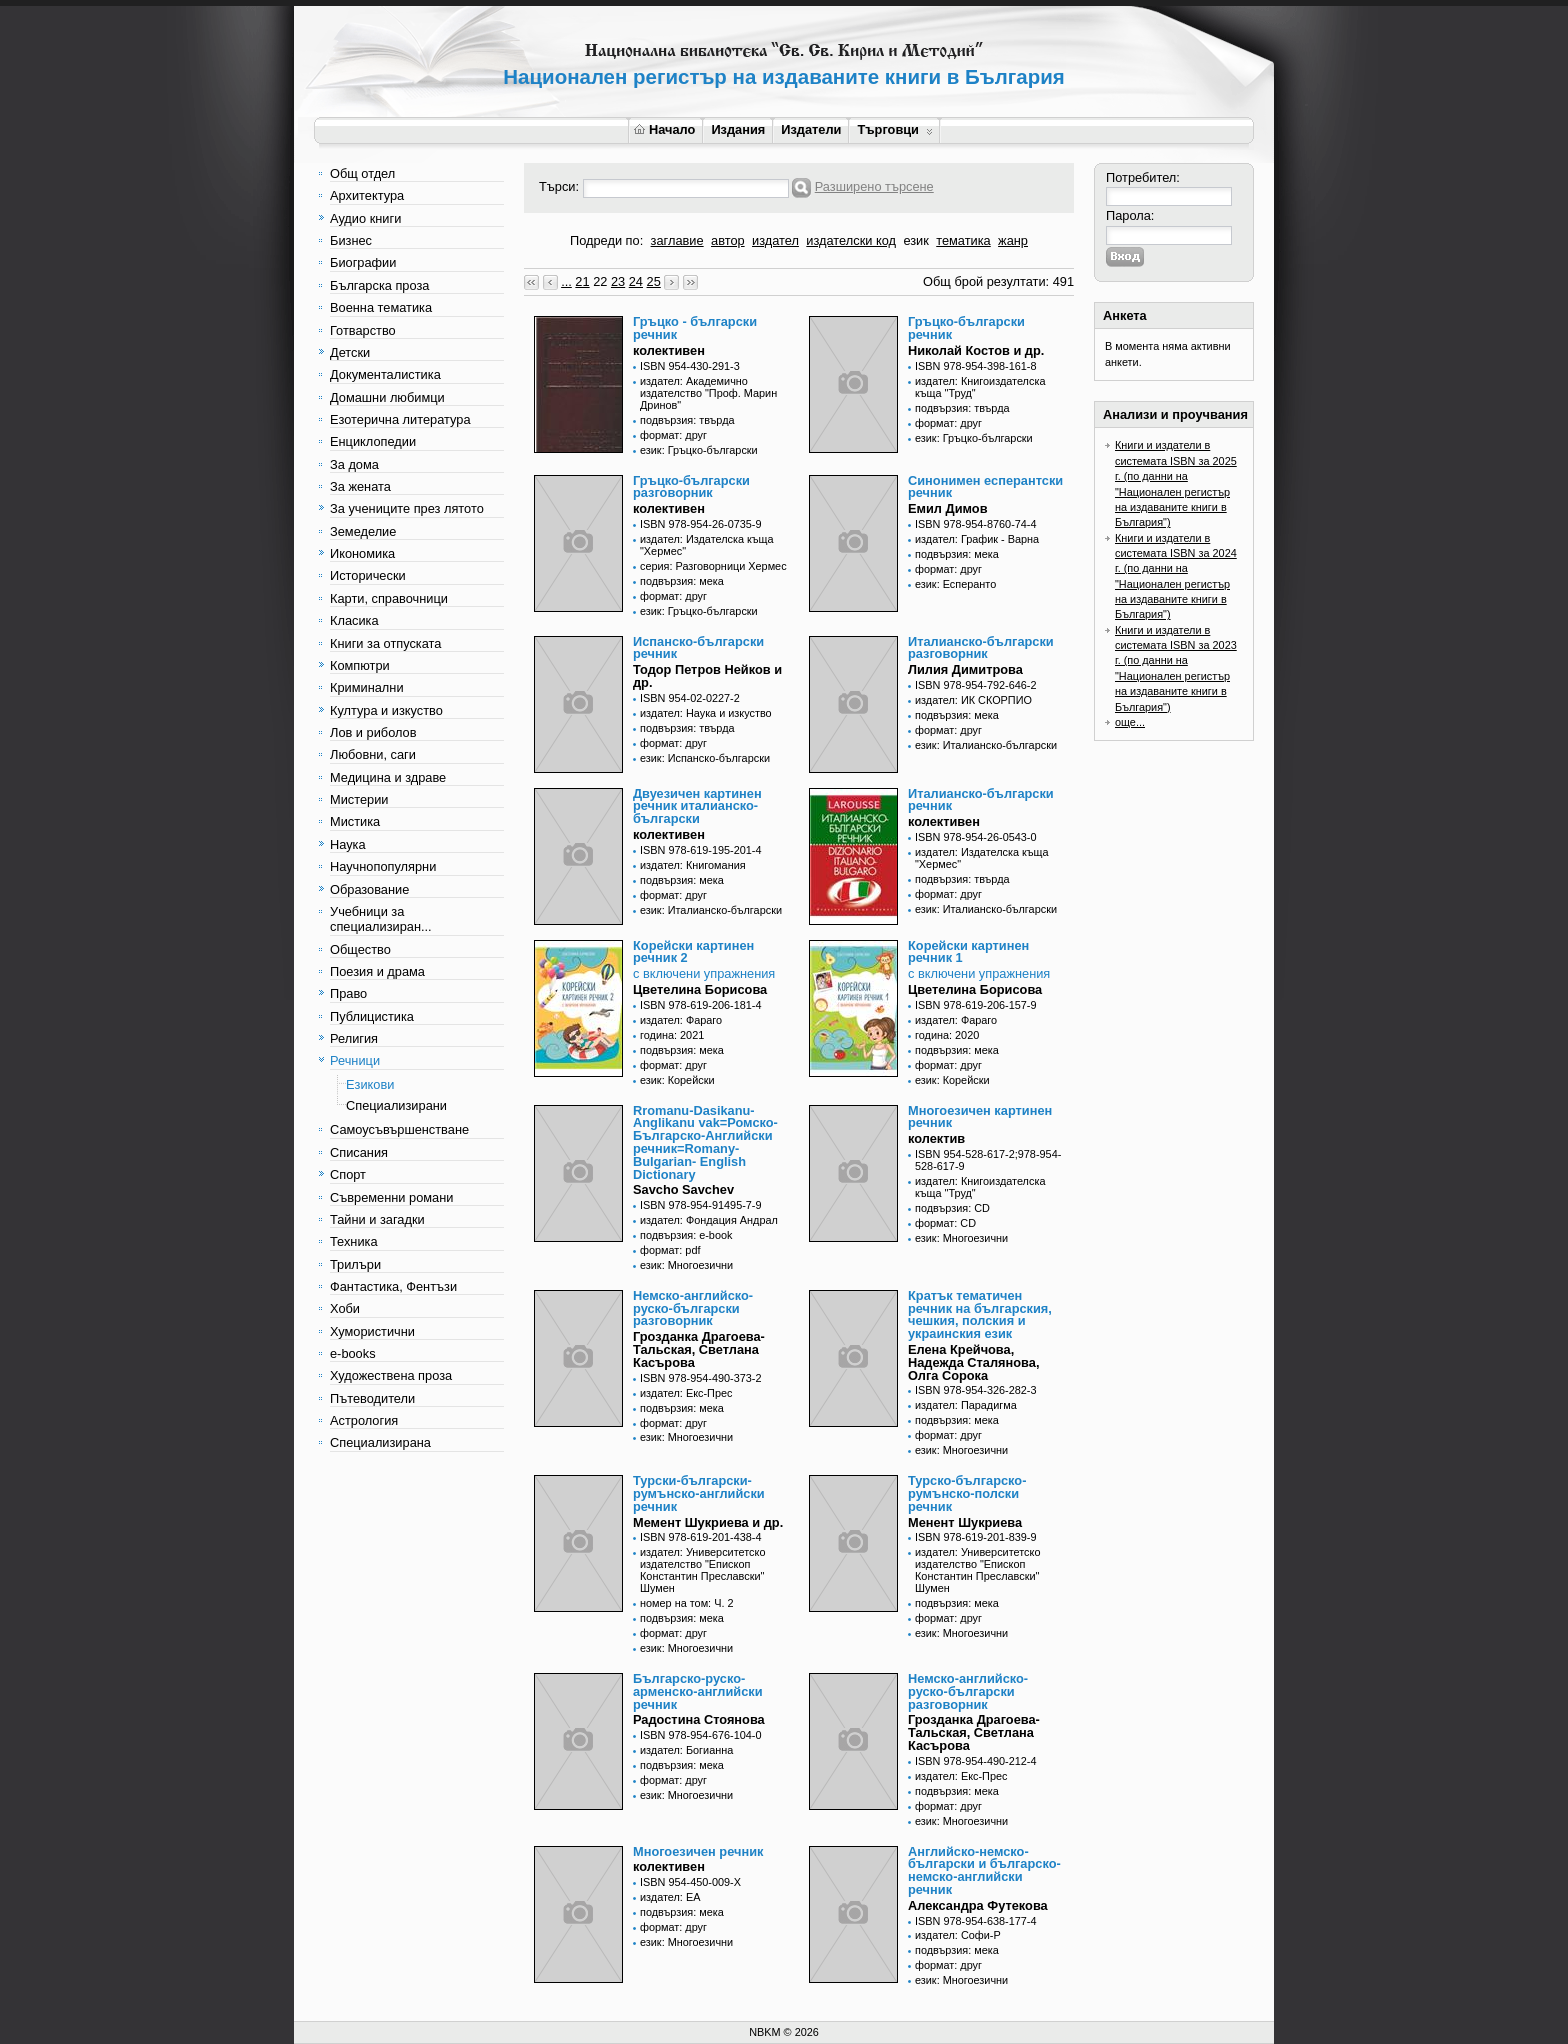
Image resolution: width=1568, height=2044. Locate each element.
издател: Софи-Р (958, 1935)
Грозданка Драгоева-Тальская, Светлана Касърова (699, 1349)
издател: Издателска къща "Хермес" (707, 545)
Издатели (811, 129)
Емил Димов (948, 508)
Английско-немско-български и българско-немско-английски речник (984, 1870)
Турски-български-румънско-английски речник (699, 1493)
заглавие (677, 240)
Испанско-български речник (698, 648)
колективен (669, 350)
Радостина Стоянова (699, 1719)
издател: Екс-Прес (686, 1393)
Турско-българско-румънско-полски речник (967, 1493)
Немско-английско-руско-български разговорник (693, 1308)
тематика (963, 240)
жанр (1013, 240)
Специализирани (396, 1105)
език (915, 240)
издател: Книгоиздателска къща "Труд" (980, 387)
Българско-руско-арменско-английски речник (698, 1691)
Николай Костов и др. (976, 350)
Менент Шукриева (965, 1522)
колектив (936, 1138)
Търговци (894, 129)
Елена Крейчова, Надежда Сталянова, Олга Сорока (973, 1362)
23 (618, 281)
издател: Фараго (681, 1020)
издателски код (851, 240)
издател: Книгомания (693, 865)
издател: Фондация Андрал (709, 1220)
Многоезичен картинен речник (980, 1117)
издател (775, 240)
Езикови (370, 1084)
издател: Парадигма (966, 1405)
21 (582, 281)
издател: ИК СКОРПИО (973, 700)
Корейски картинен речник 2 (693, 952)
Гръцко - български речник (695, 328)
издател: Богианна (686, 1750)
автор (728, 240)
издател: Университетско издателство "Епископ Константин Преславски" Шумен (702, 1570)
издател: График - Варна (977, 539)
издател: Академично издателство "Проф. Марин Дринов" (708, 393)
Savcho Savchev (683, 1189)
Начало (664, 129)
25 (654, 281)
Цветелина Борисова (700, 989)
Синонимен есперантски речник (985, 487)
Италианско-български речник (981, 800)
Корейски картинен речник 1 (968, 952)
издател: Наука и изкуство (706, 713)
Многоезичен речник (698, 1851)
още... (1130, 722)
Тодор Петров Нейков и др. (707, 676)
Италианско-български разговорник (981, 648)
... (566, 281)
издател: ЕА (670, 1897)
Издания (738, 129)
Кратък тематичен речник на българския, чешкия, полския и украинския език (980, 1314)
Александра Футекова (978, 1905)
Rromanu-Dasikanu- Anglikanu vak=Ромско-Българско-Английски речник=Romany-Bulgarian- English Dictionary (705, 1142)
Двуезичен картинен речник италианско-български (697, 806)
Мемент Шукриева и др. (708, 1522)
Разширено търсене (874, 186)
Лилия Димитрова (965, 669)
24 (636, 281)
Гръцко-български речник (966, 328)
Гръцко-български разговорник (691, 487)
